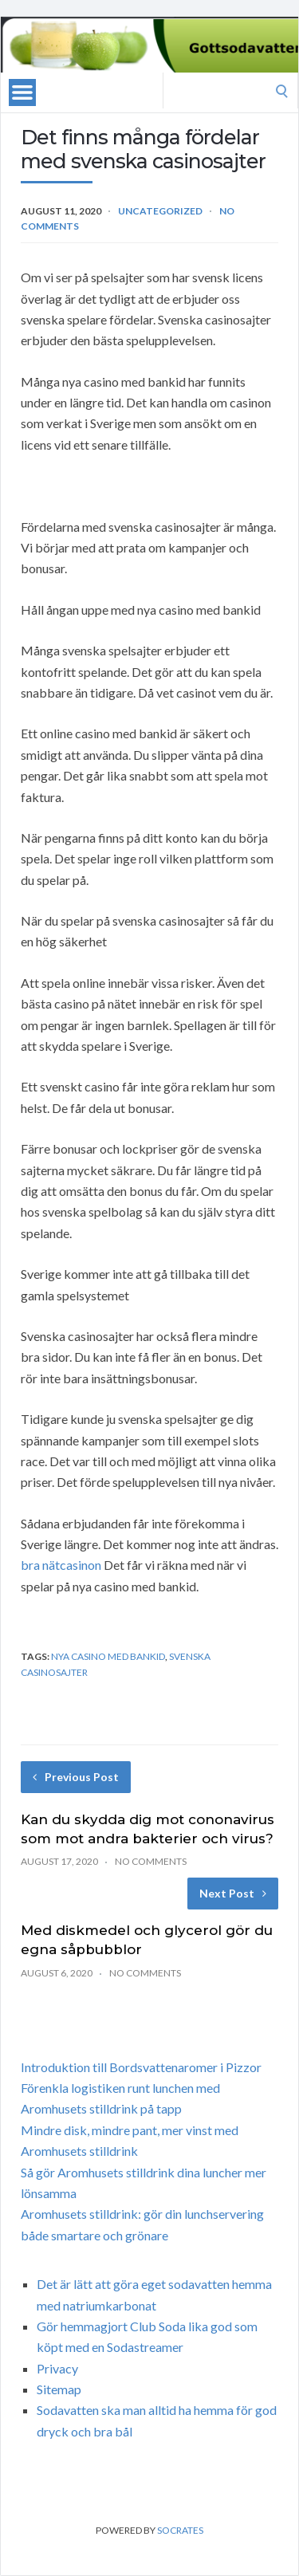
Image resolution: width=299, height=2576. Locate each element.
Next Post (232, 1893)
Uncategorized (160, 211)
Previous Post (76, 1777)
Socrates (180, 2530)
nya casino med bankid (108, 1656)
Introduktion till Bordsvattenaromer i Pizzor (141, 2067)
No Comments (151, 1861)
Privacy (57, 2368)
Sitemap (59, 2389)
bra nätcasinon (61, 1564)
